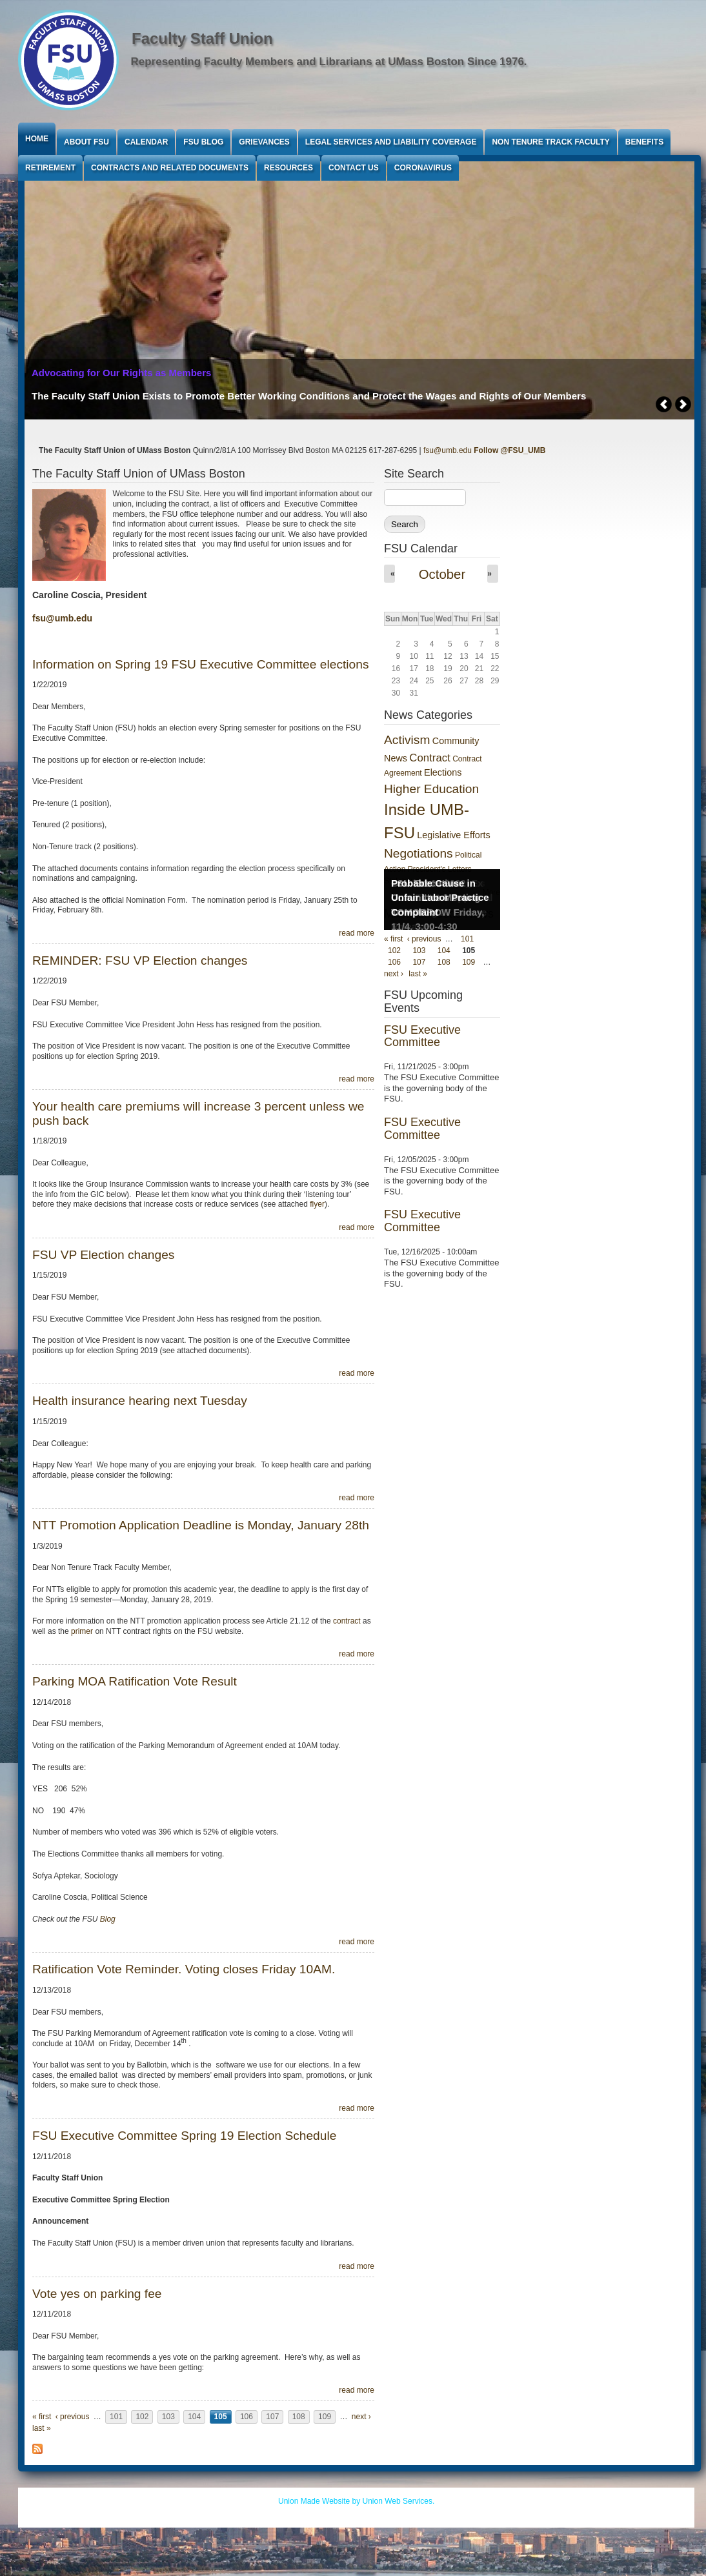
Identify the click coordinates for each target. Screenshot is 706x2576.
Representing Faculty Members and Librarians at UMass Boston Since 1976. (329, 61)
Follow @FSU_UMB (509, 450)
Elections (442, 772)
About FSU (86, 141)
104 (194, 2416)
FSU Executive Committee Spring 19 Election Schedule (184, 2135)
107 (272, 2416)
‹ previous (72, 2416)
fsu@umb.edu (447, 450)
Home (36, 138)
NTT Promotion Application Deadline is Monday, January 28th (200, 1525)
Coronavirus (423, 167)
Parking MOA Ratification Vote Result (134, 1681)
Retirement (50, 167)
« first (41, 2416)
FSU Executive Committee (422, 1036)
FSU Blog (203, 141)
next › (361, 2416)
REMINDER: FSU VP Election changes (139, 960)
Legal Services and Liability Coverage (391, 141)
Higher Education (431, 789)
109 (324, 2416)
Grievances (264, 141)
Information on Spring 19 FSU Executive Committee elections (200, 664)
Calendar (146, 141)
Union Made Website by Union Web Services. (356, 2501)
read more (356, 933)
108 (298, 2416)
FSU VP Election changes (103, 1255)
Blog (108, 1919)
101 (116, 2416)
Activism (407, 740)
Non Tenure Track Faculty (550, 141)
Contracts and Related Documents (169, 167)
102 (142, 2416)
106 (246, 2416)
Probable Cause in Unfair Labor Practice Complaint (440, 898)
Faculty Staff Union (202, 38)
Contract (429, 758)
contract (347, 1620)
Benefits (644, 141)
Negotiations (418, 853)
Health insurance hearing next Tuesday (139, 1400)
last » (41, 2428)
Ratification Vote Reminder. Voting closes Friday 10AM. (183, 1969)
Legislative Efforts (453, 835)
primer (82, 1631)
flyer (317, 1204)
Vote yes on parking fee (97, 2293)
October (442, 574)
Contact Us (353, 167)
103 (168, 2416)
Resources (288, 167)
